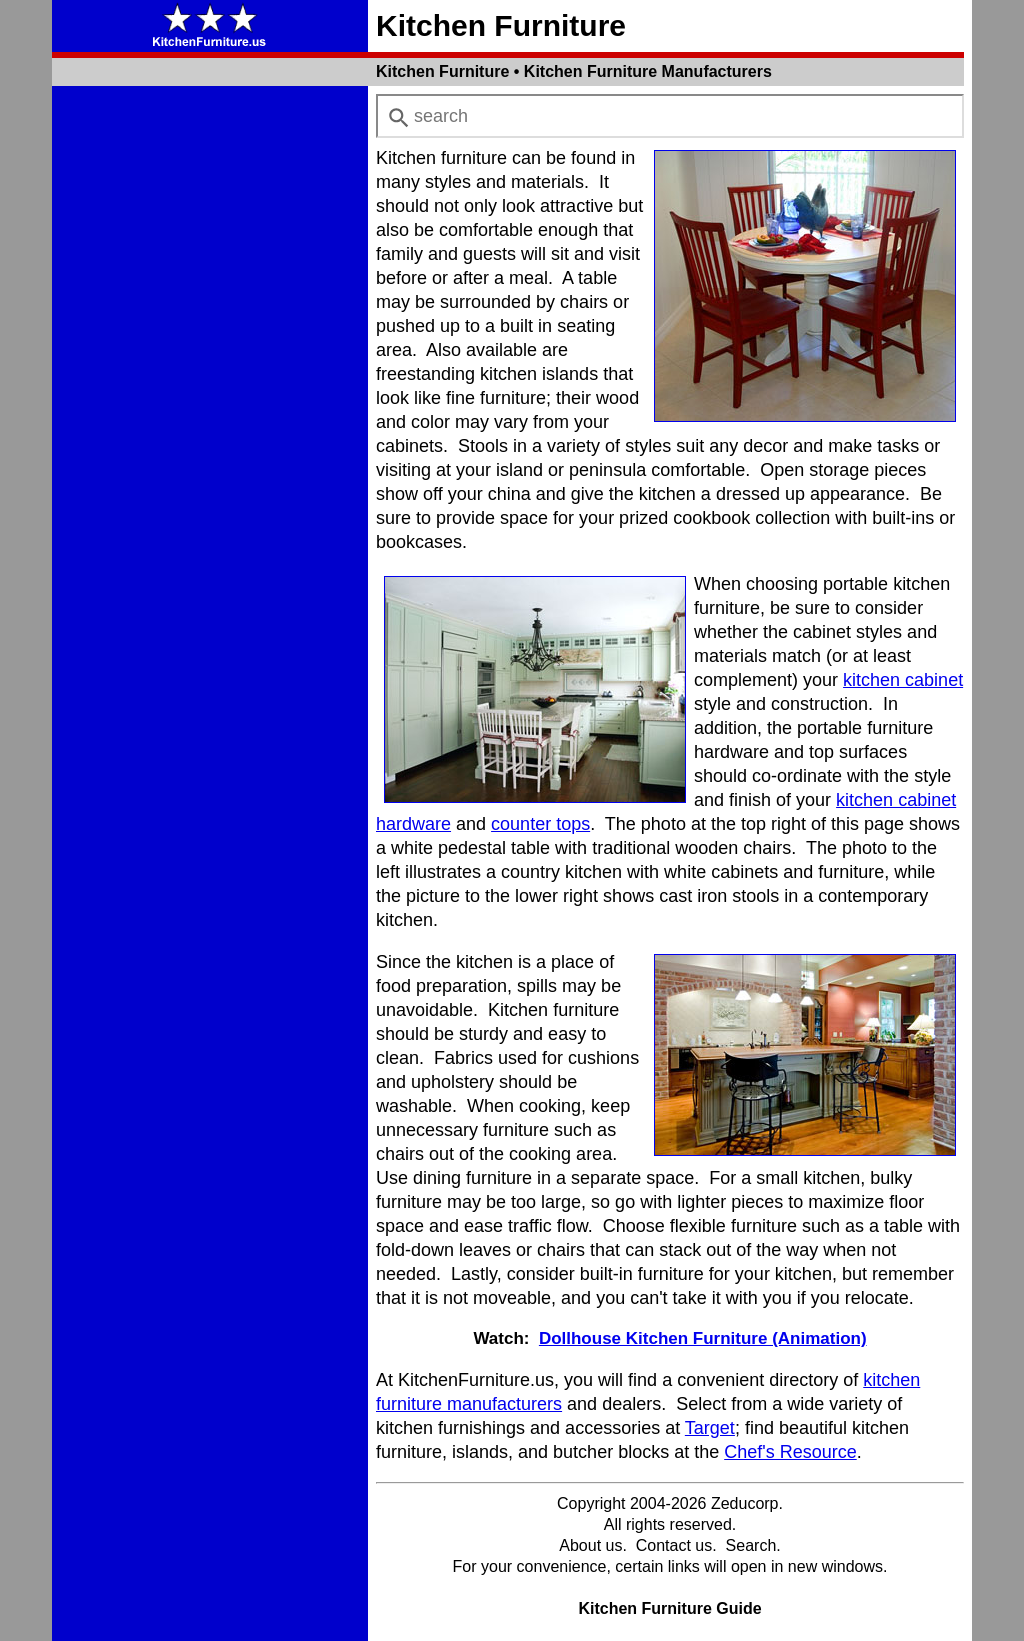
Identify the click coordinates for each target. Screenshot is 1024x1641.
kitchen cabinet (903, 680)
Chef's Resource (790, 1452)
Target (710, 1428)
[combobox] (670, 116)
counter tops (540, 824)
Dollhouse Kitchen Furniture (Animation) (703, 1338)
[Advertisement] (210, 394)
